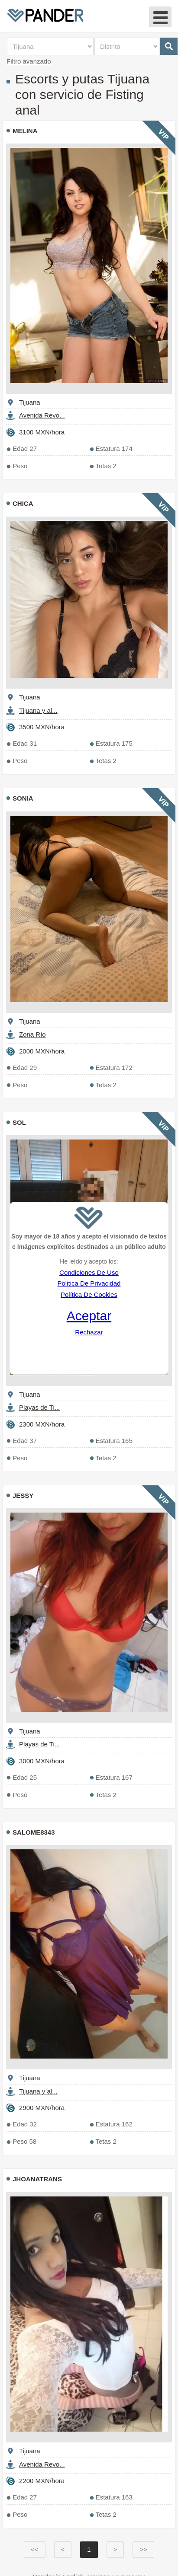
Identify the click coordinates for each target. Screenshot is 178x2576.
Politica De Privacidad (88, 1283)
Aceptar (89, 1316)
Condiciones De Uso (89, 1272)
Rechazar (89, 1332)
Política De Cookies (89, 1294)
